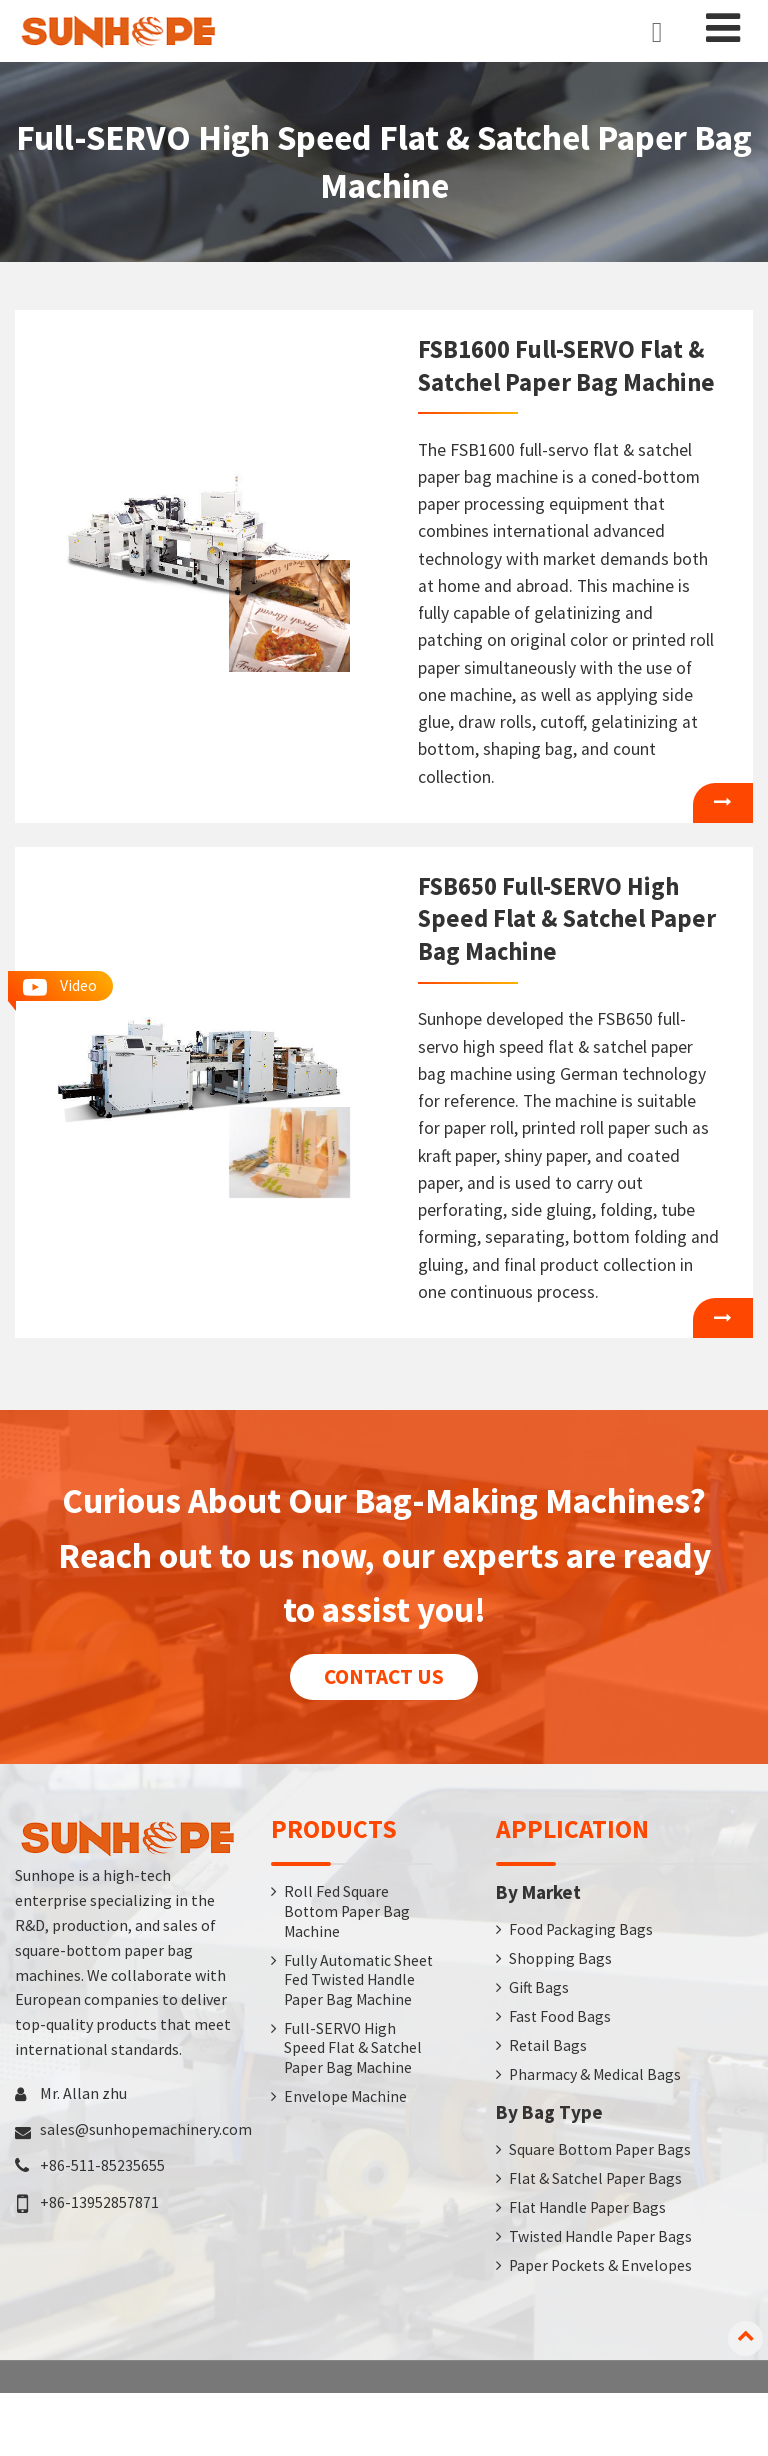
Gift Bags (539, 2045)
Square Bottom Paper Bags (601, 2210)
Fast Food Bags (560, 2075)
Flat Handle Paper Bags (589, 2269)
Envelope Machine (346, 2177)
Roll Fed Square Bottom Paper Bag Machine (348, 1968)
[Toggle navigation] (723, 28)
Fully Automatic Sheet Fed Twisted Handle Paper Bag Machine (346, 2048)
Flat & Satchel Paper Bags (597, 2239)
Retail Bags (548, 2105)
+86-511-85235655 (102, 2221)
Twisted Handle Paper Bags (602, 2298)
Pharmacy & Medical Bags (596, 2134)
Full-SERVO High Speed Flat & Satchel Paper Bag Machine (354, 2128)
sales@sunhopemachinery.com (146, 2185)
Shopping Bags (560, 2016)
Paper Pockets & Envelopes (602, 2328)
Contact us (384, 1732)
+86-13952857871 (99, 2257)
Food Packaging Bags (581, 1986)
